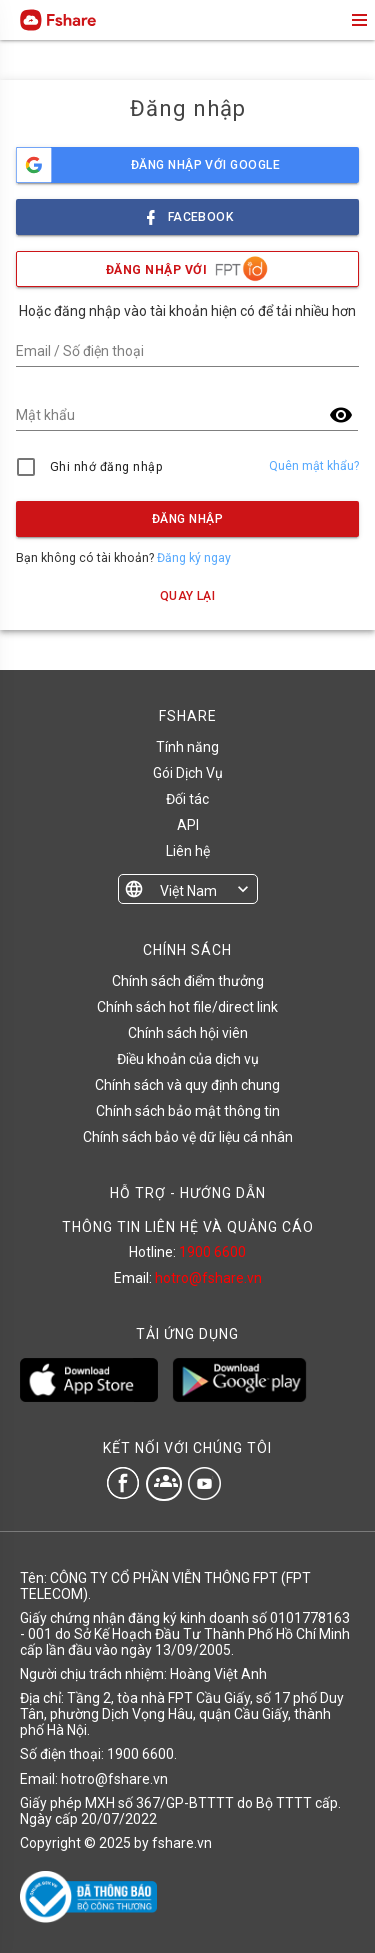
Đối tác (187, 799)
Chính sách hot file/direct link (187, 1007)
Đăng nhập (187, 519)
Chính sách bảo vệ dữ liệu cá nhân (188, 1137)
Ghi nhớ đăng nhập (106, 467)
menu (358, 20)
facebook (188, 211)
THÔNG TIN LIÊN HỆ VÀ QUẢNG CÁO (188, 1227)
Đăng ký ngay (194, 558)
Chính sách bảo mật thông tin (188, 1111)
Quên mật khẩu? (314, 466)
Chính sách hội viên (188, 1033)
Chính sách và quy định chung (187, 1085)
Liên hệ (188, 851)
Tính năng (187, 747)
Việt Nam (188, 891)
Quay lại (188, 596)
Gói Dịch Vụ (188, 773)
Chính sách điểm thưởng (188, 981)
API (188, 825)
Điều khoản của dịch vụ (188, 1059)
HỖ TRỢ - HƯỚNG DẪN (188, 1193)
